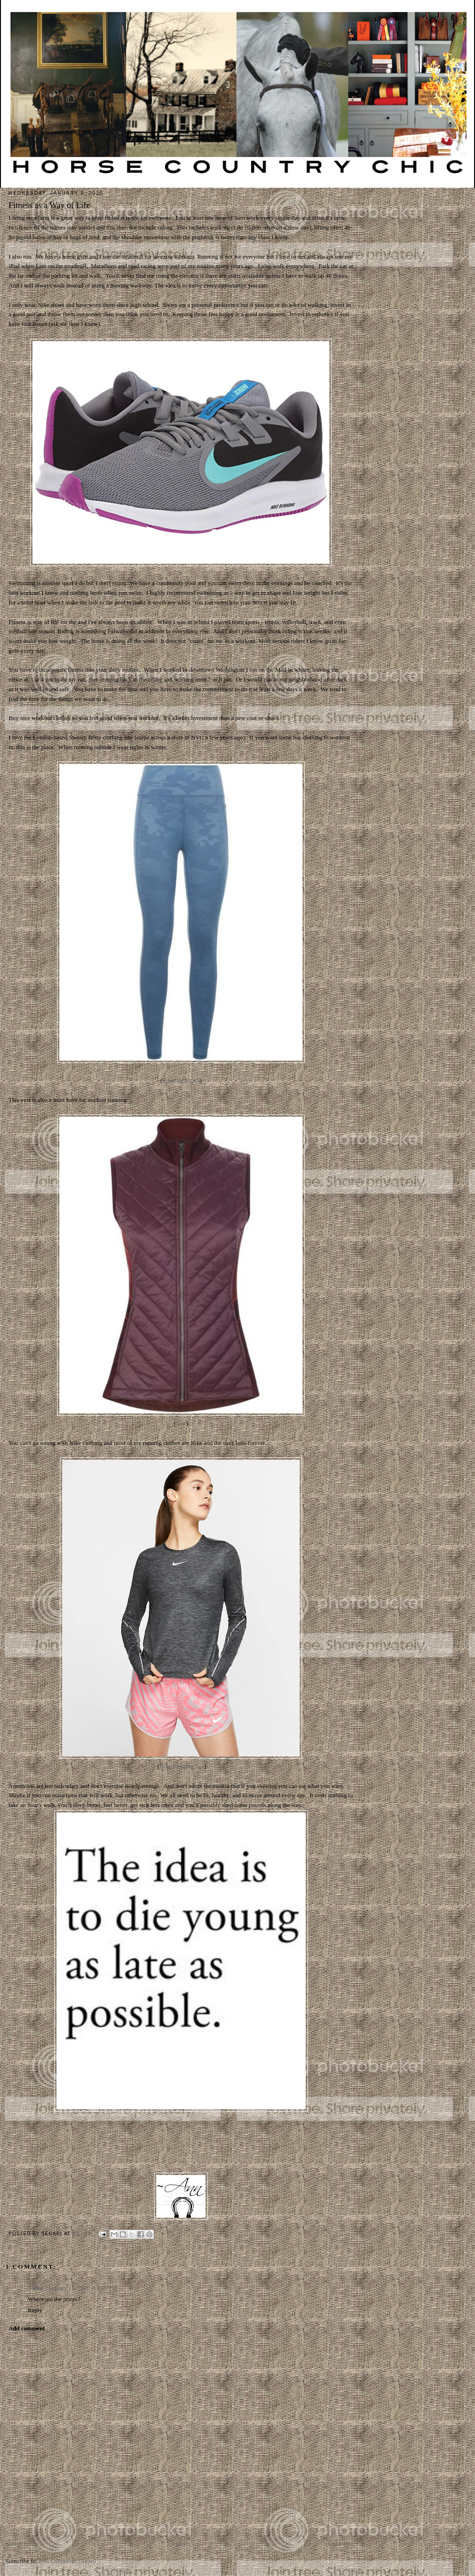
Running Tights (181, 1080)
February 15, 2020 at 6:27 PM (81, 2287)
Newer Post (19, 2543)
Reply (35, 2310)
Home (180, 2543)
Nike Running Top (182, 1766)
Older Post (340, 2543)
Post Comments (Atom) (67, 2560)
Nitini (35, 2287)
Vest (181, 1423)
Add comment (27, 2328)
